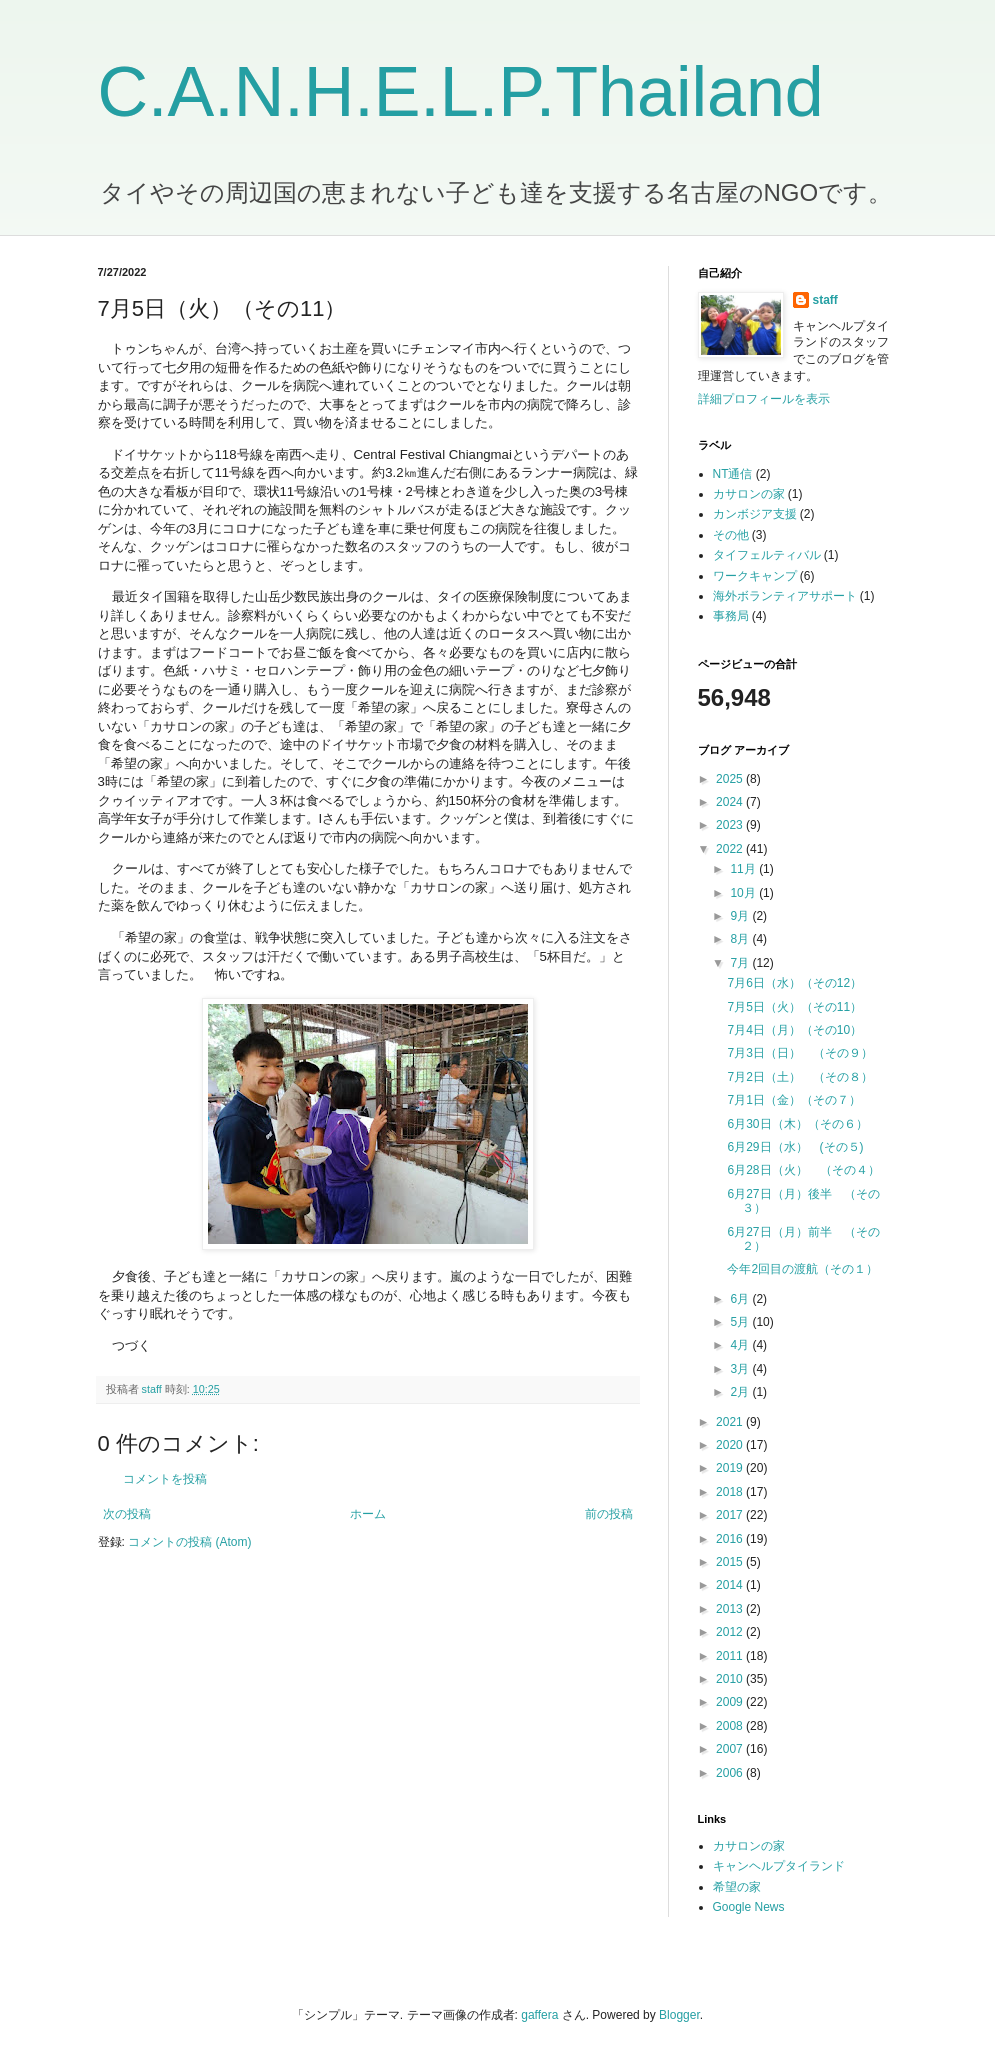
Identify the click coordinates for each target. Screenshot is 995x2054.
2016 (731, 1539)
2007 (731, 1749)
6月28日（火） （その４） (803, 1170)
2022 (731, 849)
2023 (731, 825)
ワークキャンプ (755, 576)
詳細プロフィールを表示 (764, 399)
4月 (741, 1345)
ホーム (368, 1514)
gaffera (539, 2015)
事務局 (731, 616)
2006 (731, 1773)
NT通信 (733, 474)
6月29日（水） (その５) (795, 1147)
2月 (741, 1392)
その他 (731, 535)
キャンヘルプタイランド (779, 1866)
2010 (731, 1679)
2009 (731, 1702)
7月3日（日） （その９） (799, 1053)
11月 (744, 869)
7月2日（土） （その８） (799, 1077)
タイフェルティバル (767, 555)
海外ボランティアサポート (785, 596)
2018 (731, 1492)
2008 (731, 1726)
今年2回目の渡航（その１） (802, 1269)
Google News (749, 1907)
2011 (731, 1656)
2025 (731, 779)
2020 (731, 1445)
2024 (731, 802)
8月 (741, 939)
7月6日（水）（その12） (794, 983)
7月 (741, 963)
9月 (741, 916)
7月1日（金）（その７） (793, 1100)
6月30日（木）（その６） (797, 1124)
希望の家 (737, 1887)
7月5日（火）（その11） (794, 1007)
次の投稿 (127, 1514)
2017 (731, 1515)
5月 (741, 1322)
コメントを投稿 (165, 1479)
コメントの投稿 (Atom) (189, 1542)
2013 (731, 1609)
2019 (731, 1468)
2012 (731, 1632)
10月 (744, 893)
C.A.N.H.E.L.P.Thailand (461, 92)
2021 (731, 1422)
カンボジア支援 (755, 514)
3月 (741, 1369)
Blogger (679, 2015)
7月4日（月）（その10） (794, 1030)
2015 (731, 1562)
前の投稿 (609, 1514)
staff (825, 300)
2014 (731, 1585)
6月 (741, 1299)
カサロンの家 (749, 494)
